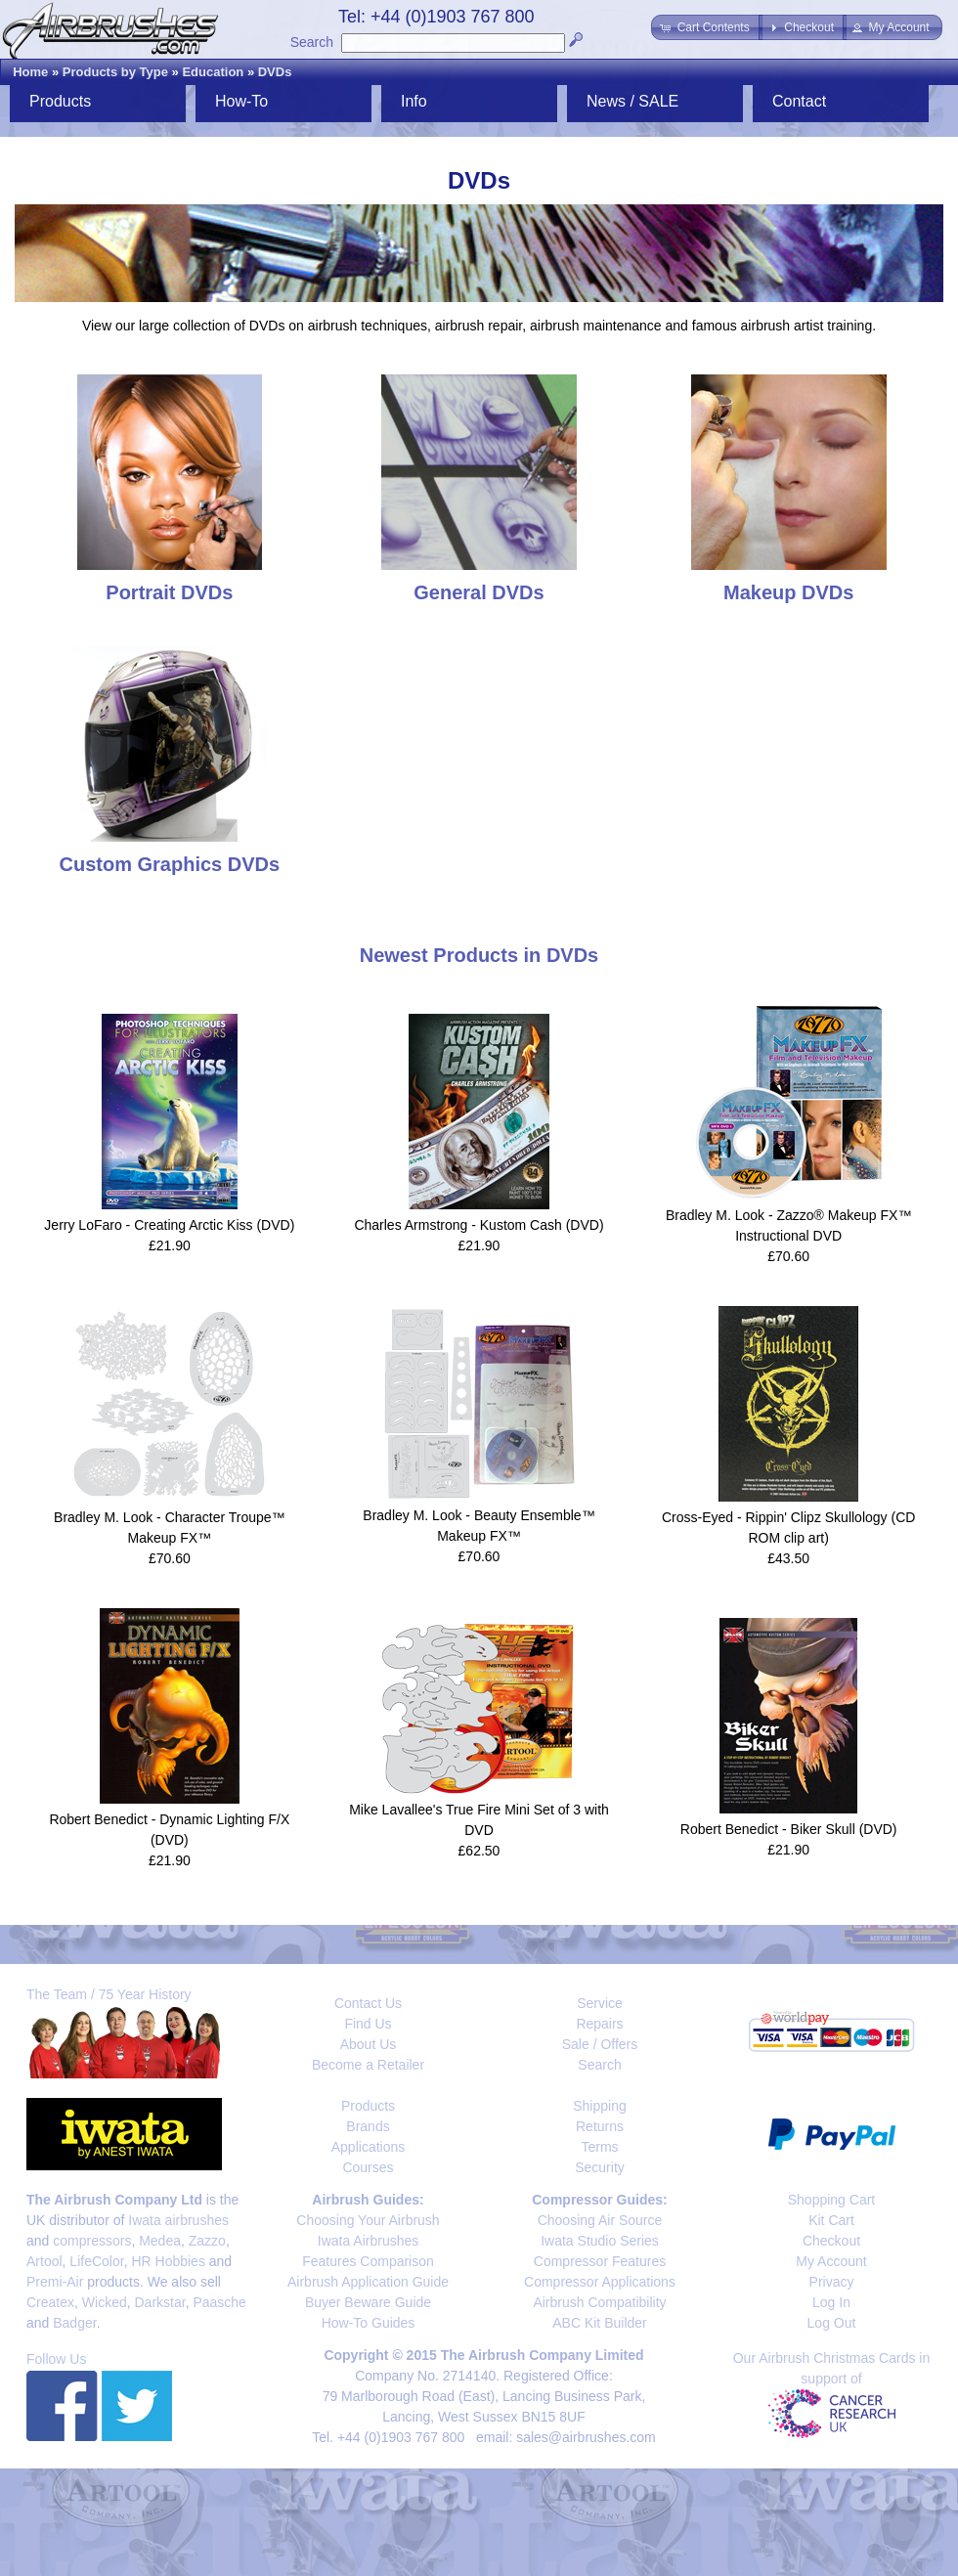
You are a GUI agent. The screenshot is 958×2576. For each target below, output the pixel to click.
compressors (92, 2241)
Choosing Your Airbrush (367, 2220)
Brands (367, 2126)
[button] (706, 27)
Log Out (831, 2323)
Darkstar (160, 2302)
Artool (44, 2261)
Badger (74, 2323)
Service (600, 2003)
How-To (241, 101)
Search (311, 42)
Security (600, 2167)
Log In (831, 2302)
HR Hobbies (167, 2261)
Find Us (367, 2023)
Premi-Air (54, 2282)
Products (60, 101)
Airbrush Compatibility (599, 2302)
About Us (368, 2044)
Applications (368, 2147)
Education (212, 72)
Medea (160, 2241)
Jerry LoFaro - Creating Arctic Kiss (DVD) (169, 1225)
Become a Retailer (368, 2065)
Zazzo (207, 2241)
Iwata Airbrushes (368, 2241)
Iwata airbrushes (178, 2220)
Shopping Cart (832, 2199)
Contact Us (368, 2003)
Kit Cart (831, 2220)
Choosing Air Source (600, 2220)
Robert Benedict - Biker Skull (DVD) (788, 1829)
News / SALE (632, 101)
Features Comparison (368, 2261)
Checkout (831, 2241)
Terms (599, 2147)
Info (414, 101)
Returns (600, 2126)
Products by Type (115, 72)
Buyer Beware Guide (368, 2302)
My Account (831, 2261)
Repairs (599, 2023)
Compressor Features (600, 2261)
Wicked (104, 2302)
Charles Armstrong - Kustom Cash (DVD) (478, 1225)
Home (30, 72)
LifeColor (96, 2261)
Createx (50, 2302)
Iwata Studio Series (600, 2241)
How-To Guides (368, 2323)
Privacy (831, 2282)
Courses (367, 2167)
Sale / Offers (600, 2044)
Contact (799, 101)
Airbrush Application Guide (368, 2282)
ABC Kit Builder (599, 2323)
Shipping (600, 2106)
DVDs (275, 72)
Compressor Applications (599, 2282)
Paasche (219, 2302)
